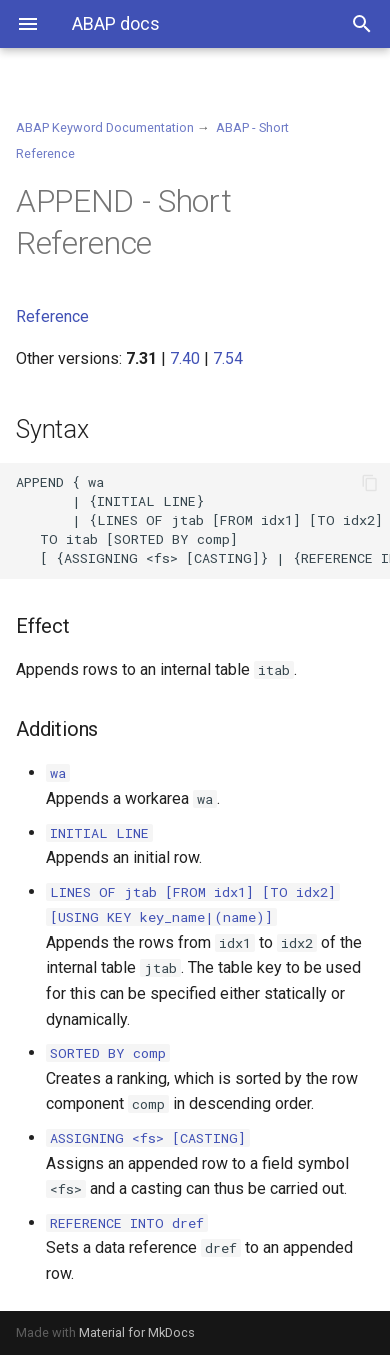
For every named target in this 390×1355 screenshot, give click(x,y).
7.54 (228, 358)
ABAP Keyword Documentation (105, 127)
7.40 (185, 358)
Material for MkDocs (137, 1332)
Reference (52, 316)
